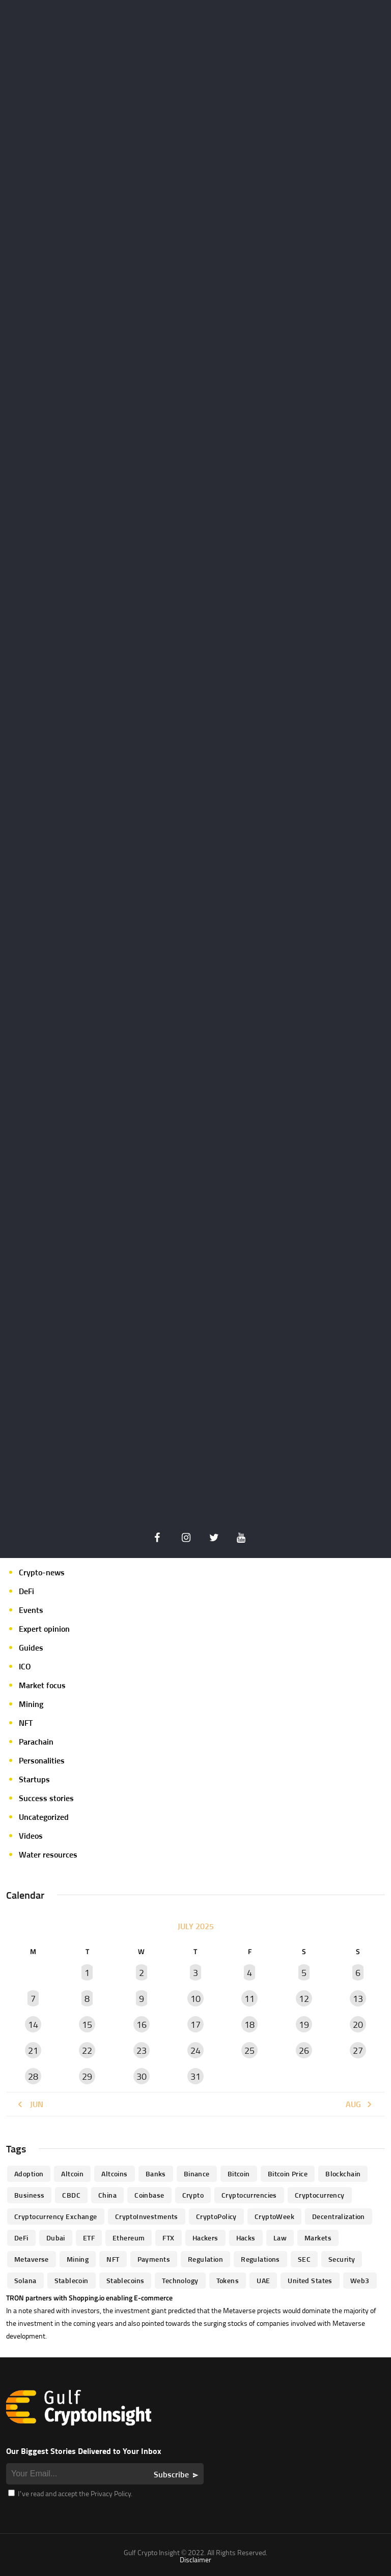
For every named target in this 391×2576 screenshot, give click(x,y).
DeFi (26, 1591)
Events (31, 1610)
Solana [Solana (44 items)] (25, 2280)
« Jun (29, 2104)
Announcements (47, 1478)
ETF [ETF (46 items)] (89, 2237)
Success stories (46, 1798)
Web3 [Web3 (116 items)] (360, 2280)
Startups (34, 1779)
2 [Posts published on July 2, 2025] (141, 1973)
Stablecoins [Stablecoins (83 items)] (125, 2280)
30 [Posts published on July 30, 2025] (141, 2076)
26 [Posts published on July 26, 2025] (304, 2050)
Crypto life (37, 1535)
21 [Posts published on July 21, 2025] (33, 2050)
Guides (31, 1647)
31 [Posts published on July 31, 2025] (195, 2076)
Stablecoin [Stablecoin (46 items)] (71, 2280)
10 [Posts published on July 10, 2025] (195, 1998)
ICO (25, 1666)
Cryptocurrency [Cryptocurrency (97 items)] (320, 2195)
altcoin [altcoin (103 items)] (72, 2173)
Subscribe (171, 2474)
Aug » (360, 2104)
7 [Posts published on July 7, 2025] (33, 1998)
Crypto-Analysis (47, 1553)
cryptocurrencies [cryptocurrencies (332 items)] (249, 2195)
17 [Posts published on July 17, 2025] (195, 2024)
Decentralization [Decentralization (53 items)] (338, 2216)
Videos (31, 1836)
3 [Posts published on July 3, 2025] (195, 1973)
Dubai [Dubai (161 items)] (55, 2237)
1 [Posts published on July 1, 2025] (87, 1973)
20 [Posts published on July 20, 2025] (358, 2024)
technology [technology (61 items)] (180, 2280)
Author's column (48, 1497)
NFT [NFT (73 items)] (112, 2259)
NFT (26, 1723)
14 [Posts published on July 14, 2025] (33, 2024)
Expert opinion (44, 1629)
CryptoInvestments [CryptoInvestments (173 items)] (146, 2216)
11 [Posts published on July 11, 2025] (249, 1998)
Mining (31, 1704)
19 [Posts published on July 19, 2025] (304, 2024)
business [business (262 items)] (29, 2195)
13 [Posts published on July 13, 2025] (358, 1998)
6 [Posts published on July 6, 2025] (357, 1973)
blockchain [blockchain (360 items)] (342, 2173)
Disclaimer (195, 2559)
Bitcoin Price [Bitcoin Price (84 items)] (288, 2173)
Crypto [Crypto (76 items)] (193, 2195)
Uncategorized (44, 1817)
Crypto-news (42, 1572)
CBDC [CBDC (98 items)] (71, 2195)
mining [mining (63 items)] (78, 2259)
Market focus (42, 1685)
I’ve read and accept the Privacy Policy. (70, 2493)
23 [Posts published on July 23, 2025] (141, 2050)
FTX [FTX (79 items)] (168, 2237)
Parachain (36, 1741)
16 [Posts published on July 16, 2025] (141, 2024)
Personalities (42, 1760)
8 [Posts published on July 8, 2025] (87, 1998)
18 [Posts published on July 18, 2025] (249, 2024)
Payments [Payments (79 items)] (153, 2259)
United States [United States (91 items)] (310, 2280)
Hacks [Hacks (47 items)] (246, 2237)
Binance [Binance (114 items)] (197, 2173)
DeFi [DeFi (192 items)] (21, 2237)
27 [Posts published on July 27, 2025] (358, 2050)
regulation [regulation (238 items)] (205, 2259)
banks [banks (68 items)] (156, 2173)
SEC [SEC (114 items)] (304, 2259)
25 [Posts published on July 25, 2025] (249, 2050)
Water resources (48, 1854)
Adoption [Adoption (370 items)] (28, 2173)
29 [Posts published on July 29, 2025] (87, 2076)
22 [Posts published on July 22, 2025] (87, 2050)
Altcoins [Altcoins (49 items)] (114, 2173)
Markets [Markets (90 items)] (317, 2237)
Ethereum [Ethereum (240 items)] (129, 2237)
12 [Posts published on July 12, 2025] (304, 1998)
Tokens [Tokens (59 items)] (227, 2280)
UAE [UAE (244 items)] (263, 2280)
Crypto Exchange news (58, 1516)
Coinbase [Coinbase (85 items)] (149, 2195)
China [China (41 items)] (107, 2195)
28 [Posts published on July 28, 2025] (33, 2076)
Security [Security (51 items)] (341, 2259)
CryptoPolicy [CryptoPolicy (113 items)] (216, 2216)
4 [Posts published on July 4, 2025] (249, 1973)
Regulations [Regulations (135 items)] (260, 2259)
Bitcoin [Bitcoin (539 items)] (239, 2173)
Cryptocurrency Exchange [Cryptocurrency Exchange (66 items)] (55, 2216)
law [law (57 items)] (280, 2237)
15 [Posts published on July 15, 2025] (87, 2024)
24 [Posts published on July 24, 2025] (195, 2050)
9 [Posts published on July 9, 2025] (141, 1998)
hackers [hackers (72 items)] (205, 2237)
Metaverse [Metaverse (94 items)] (31, 2259)
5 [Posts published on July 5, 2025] (303, 1973)
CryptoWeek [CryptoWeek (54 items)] (274, 2216)
